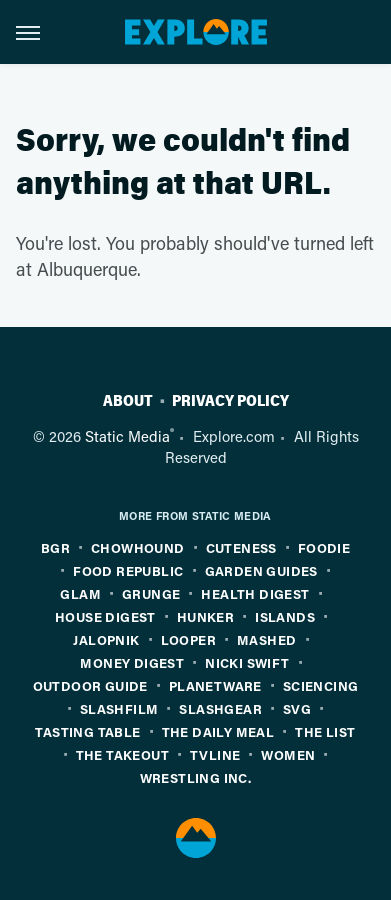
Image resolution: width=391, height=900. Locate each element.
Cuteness (241, 547)
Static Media (127, 436)
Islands (285, 616)
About (128, 401)
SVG (297, 708)
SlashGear (220, 708)
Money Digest (132, 662)
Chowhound (138, 547)
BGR (55, 547)
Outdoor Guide (90, 685)
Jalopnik (106, 639)
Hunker (205, 616)
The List (325, 731)
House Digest (105, 616)
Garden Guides (261, 570)
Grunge (151, 593)
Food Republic (128, 570)
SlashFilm (119, 708)
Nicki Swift (247, 662)
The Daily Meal (218, 731)
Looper (188, 639)
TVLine (215, 754)
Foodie (324, 547)
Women (288, 754)
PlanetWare (215, 685)
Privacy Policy (230, 401)
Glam (80, 593)
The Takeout (122, 754)
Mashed (266, 639)
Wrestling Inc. (196, 777)
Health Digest (255, 593)
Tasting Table (87, 731)
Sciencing (321, 685)
